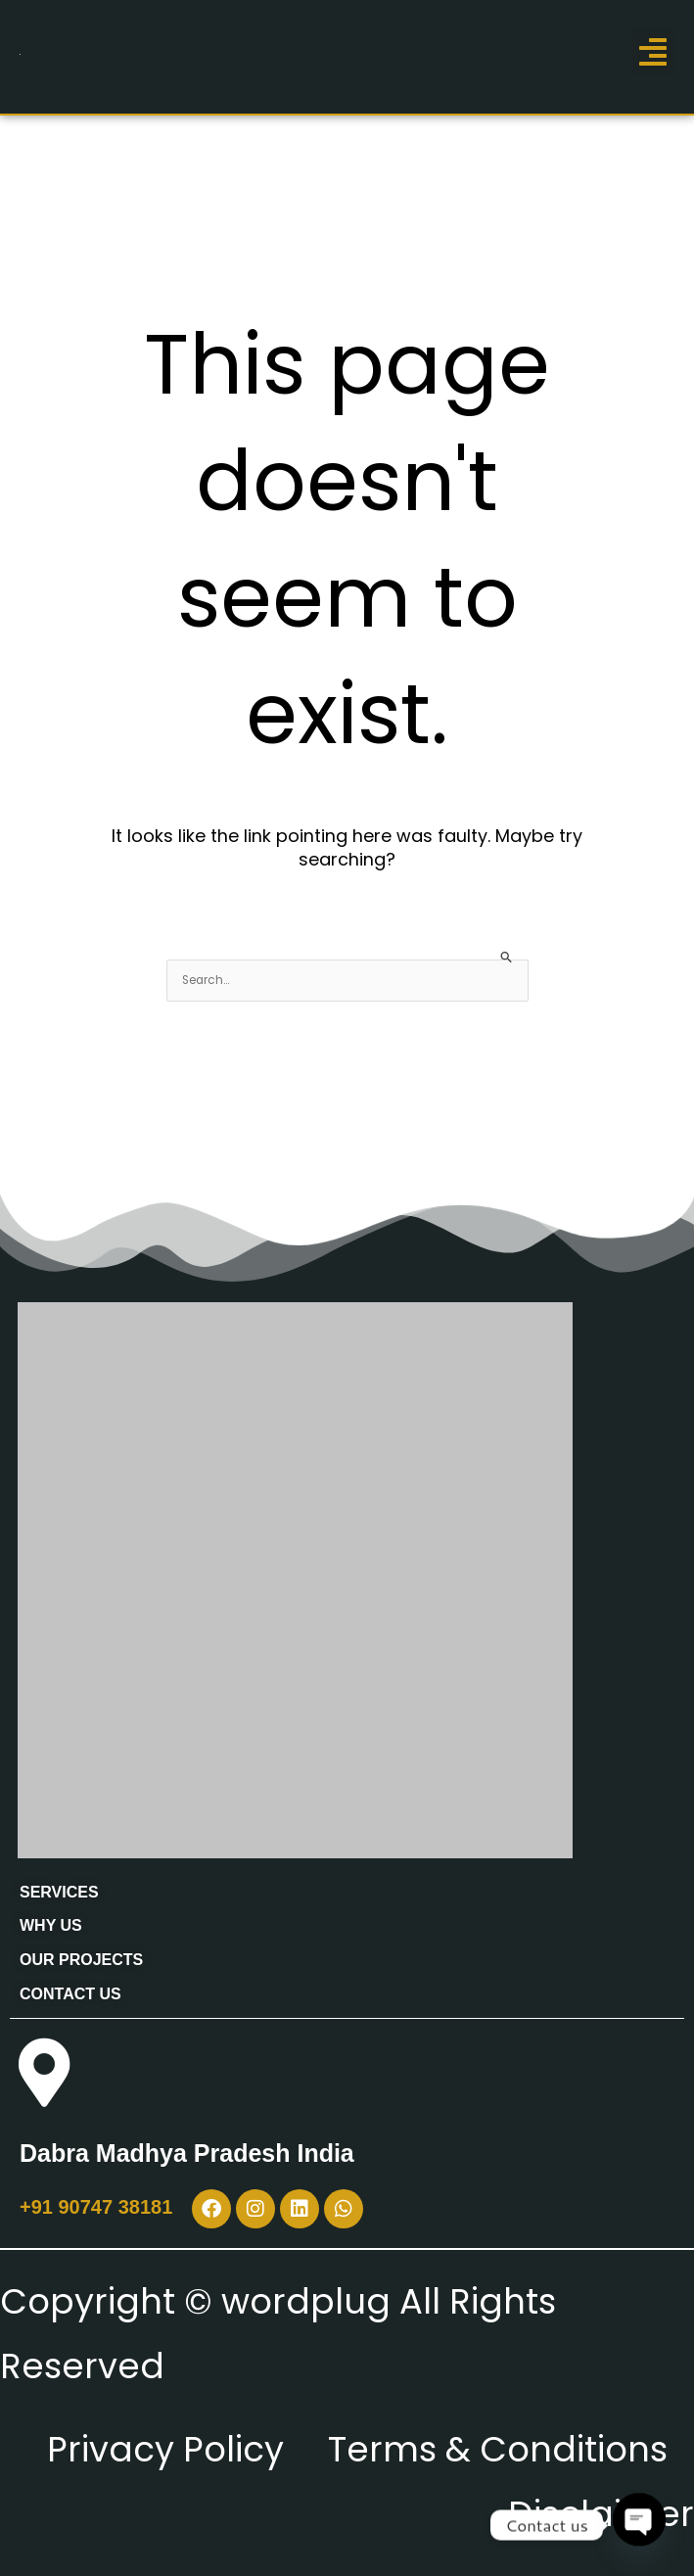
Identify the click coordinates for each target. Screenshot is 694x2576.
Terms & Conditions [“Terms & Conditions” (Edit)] (498, 2449)
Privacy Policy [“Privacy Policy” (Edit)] (165, 2449)
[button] (652, 51)
